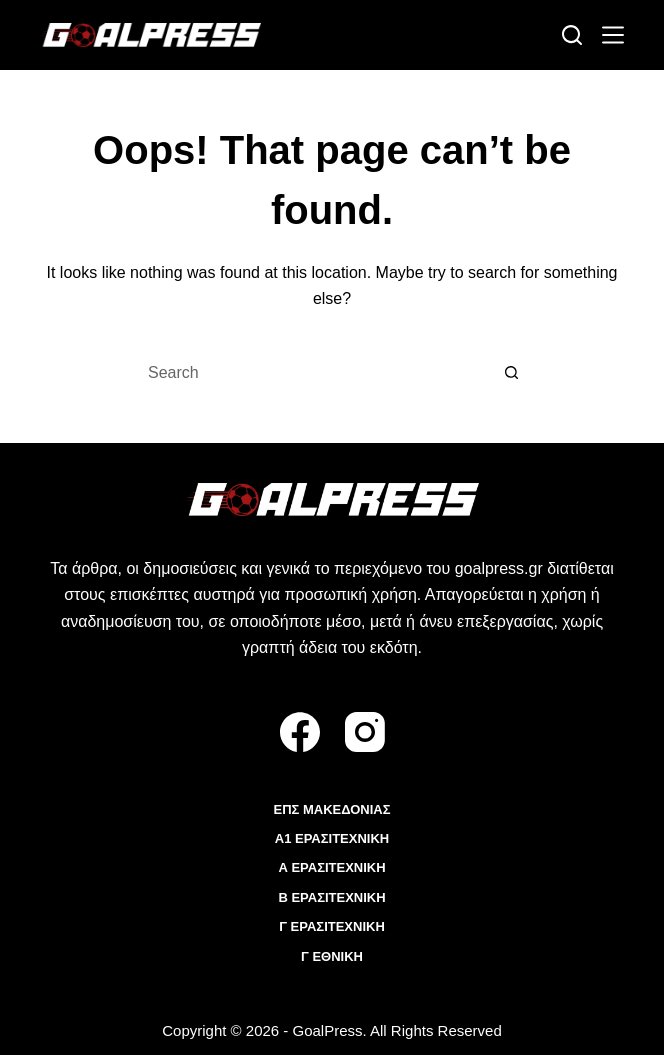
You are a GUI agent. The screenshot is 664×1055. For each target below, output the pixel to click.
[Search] (572, 35)
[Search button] (512, 373)
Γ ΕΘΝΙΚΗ (332, 956)
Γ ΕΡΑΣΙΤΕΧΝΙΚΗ (332, 926)
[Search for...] (312, 373)
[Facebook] (300, 732)
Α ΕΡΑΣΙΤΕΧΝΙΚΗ (331, 867)
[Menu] (613, 35)
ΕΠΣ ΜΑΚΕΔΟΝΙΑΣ (331, 809)
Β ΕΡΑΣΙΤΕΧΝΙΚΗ (331, 897)
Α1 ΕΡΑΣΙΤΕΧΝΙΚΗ (332, 838)
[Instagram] (365, 732)
